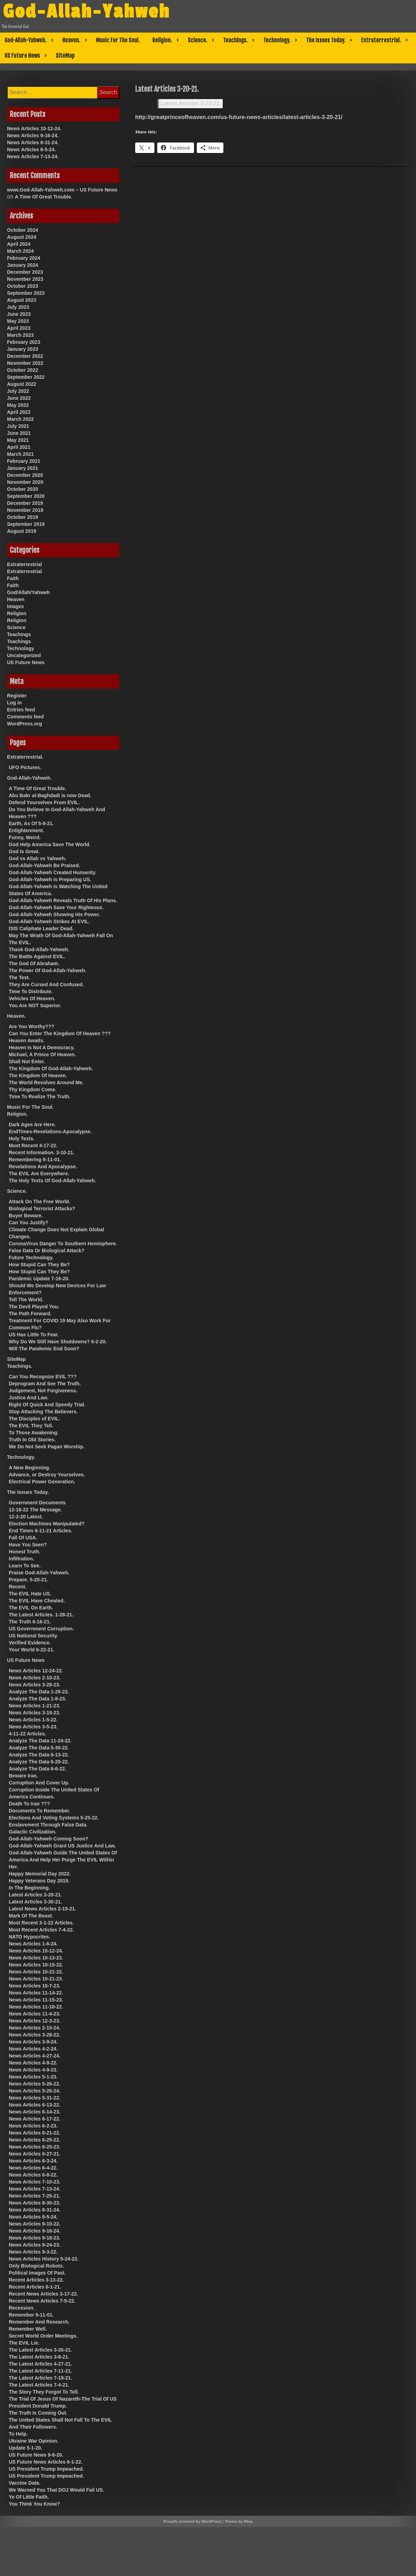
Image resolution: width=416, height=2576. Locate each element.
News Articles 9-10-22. (34, 2224)
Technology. (276, 40)
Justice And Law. (28, 1397)
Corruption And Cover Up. (39, 1782)
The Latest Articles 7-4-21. (39, 2385)
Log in (14, 702)
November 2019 (25, 510)
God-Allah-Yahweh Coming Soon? (48, 1839)
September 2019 (25, 524)
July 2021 (18, 426)
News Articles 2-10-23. (34, 1677)
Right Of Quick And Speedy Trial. (47, 1404)
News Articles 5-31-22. (34, 2098)
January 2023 (22, 349)
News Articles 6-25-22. (34, 2140)
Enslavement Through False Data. (48, 1824)
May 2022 (18, 405)
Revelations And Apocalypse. (43, 1166)
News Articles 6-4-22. (33, 2168)
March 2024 (20, 251)
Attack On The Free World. (39, 1201)
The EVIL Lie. (24, 2343)
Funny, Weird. (25, 837)
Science (16, 627)
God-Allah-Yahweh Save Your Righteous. (56, 907)
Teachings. (235, 40)
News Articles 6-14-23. (34, 2112)
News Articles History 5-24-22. (43, 2259)
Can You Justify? (28, 1222)
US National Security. (33, 1635)
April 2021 (18, 447)
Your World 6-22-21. (31, 1649)
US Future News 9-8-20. (36, 2455)
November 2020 (25, 482)
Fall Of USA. (23, 1537)
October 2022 (22, 370)
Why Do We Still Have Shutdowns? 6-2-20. (58, 1341)
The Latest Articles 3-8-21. (39, 2357)
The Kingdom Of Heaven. (38, 1075)
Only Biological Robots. (36, 2266)
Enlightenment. (26, 830)
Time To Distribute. (31, 991)
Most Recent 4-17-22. (33, 1145)
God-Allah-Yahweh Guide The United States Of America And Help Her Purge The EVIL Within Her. (63, 1860)
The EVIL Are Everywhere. (39, 1173)
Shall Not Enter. (27, 1061)
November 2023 (25, 279)
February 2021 (23, 461)
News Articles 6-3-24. (33, 2161)
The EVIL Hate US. (30, 1593)
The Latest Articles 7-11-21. (40, 2371)
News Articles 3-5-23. (33, 1726)
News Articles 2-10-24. (34, 2028)
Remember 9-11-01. (31, 2315)
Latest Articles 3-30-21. (35, 1902)
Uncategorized (24, 655)
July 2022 (18, 391)
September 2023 (25, 293)
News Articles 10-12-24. (34, 128)
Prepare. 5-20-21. (28, 1579)
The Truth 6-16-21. (30, 1621)
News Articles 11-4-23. (34, 2014)
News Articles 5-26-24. (34, 2091)
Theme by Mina (238, 2521)
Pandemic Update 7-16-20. (39, 1278)
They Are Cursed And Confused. (46, 984)
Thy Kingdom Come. (32, 1089)
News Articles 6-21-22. (34, 2133)
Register (17, 695)
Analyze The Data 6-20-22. (39, 1761)
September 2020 (25, 496)
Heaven (16, 599)
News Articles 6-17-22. (34, 2119)
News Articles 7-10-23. (34, 2182)
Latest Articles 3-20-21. (190, 103)
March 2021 (20, 454)
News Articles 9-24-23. (34, 2245)
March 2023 (20, 335)
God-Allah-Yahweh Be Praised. (44, 865)
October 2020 (22, 489)
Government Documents (37, 1502)
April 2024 (18, 244)
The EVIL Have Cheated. (37, 1600)
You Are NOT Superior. (35, 1005)
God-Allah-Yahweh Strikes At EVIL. (49, 921)
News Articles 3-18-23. (34, 1712)
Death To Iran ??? (29, 1803)
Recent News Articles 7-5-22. (42, 2301)
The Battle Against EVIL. (37, 956)
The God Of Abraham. (34, 963)
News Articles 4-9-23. (33, 2070)
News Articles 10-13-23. (36, 1958)
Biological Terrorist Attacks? (42, 1208)
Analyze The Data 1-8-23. (37, 1698)
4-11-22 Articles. (27, 1733)
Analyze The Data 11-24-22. (40, 1740)
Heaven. (71, 40)
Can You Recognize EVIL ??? (43, 1376)
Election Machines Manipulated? (46, 1523)
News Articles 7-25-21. (34, 2196)
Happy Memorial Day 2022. (40, 1874)
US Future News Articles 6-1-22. (45, 2462)
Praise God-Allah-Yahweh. (39, 1572)
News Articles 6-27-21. (34, 2154)
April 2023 (18, 328)
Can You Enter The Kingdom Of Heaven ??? (60, 1033)
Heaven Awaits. (26, 1040)
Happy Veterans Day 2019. (39, 1881)
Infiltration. (21, 1558)
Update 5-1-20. (25, 2448)
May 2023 (18, 321)
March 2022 (20, 419)
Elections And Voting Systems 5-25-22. (54, 1817)
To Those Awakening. (33, 1432)
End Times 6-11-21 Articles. (40, 1530)
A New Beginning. (29, 1467)
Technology (20, 648)
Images (15, 606)
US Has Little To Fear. (34, 1334)
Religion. (162, 40)
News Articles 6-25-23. (34, 2147)
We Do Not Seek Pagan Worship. (47, 1446)
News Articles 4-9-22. (33, 2063)
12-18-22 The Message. (35, 1509)
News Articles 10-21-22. (36, 1972)
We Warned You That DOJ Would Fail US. (56, 2490)
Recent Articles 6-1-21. (35, 2287)
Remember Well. (28, 2329)
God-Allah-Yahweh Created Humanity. (52, 872)
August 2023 (21, 300)
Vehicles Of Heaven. (32, 998)
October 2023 (22, 286)
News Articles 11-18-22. (36, 2007)
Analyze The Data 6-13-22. (39, 1754)
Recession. (22, 2308)
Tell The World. (26, 1299)
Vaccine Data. (24, 2483)
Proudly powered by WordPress (193, 2521)
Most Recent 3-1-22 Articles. (41, 1923)
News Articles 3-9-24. (33, 2042)
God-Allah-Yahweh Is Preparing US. (50, 879)
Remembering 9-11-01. (35, 1159)
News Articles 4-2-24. (33, 2049)
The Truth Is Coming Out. (38, 2413)
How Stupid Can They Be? (39, 1264)
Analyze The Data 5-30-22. (39, 1747)
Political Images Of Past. (37, 2273)
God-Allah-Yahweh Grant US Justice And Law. (62, 1846)
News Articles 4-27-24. (34, 2056)
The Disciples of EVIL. (34, 1418)
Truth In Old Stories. (32, 1439)
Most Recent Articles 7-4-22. (41, 1930)
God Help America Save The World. (49, 844)
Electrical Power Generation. (42, 1481)
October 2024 (22, 230)
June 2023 (19, 314)
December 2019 (25, 503)
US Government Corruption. (41, 1628)
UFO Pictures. (25, 767)
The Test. (19, 977)
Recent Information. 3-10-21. (42, 1152)
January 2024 (22, 265)
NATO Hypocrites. (29, 1937)
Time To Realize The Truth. (39, 1096)
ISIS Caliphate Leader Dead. (41, 928)
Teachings (19, 634)
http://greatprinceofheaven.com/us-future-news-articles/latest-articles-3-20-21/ (238, 117)
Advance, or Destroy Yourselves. (47, 1474)
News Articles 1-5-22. (33, 1719)
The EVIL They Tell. (31, 1425)
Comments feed (25, 716)
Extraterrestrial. (381, 40)
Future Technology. (31, 1257)
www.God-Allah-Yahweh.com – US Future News (62, 190)
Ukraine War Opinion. (33, 2441)
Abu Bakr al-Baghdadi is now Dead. (50, 795)
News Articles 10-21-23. (36, 1979)
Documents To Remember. (39, 1810)
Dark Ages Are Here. (32, 1124)
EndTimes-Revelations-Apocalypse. (50, 1131)
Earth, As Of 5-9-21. (31, 823)
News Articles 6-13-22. (34, 2105)
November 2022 (25, 363)
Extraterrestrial (24, 564)
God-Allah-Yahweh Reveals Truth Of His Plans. (63, 900)
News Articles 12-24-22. (36, 1670)
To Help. (18, 2434)
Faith (13, 578)
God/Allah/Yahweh (28, 592)
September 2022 (25, 377)
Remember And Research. (39, 2322)
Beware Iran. (23, 1775)
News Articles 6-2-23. (33, 2126)
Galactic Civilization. (32, 1831)
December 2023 (25, 272)
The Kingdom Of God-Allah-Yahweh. (51, 1068)
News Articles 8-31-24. (32, 142)
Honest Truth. (24, 1551)
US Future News (22, 55)
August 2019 (21, 531)
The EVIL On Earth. (31, 1607)
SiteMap (65, 55)
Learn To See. (25, 1565)
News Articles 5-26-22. (34, 2084)
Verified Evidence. (30, 1642)
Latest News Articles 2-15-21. (42, 1909)
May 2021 (18, 440)
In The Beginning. (29, 1888)
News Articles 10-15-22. (36, 1965)
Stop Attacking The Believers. (43, 1411)
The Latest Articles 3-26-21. (40, 2350)
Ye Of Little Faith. (29, 2497)
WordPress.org (24, 723)
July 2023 (18, 307)
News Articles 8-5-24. (31, 149)
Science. (197, 40)
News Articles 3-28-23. (34, 1684)
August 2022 (21, 384)
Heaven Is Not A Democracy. (42, 1047)
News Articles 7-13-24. (32, 156)
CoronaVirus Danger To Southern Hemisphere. (63, 1243)
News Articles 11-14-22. (36, 1993)
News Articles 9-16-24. (32, 135)
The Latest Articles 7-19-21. (40, 2378)
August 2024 (21, 237)
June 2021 (19, 433)
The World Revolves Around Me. (46, 1082)
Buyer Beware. (26, 1215)
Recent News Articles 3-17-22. (43, 2294)
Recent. (18, 1586)
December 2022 (25, 356)
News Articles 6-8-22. (33, 2175)
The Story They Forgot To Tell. (44, 2392)
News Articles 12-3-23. (34, 2021)
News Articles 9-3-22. (33, 2252)
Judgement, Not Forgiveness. (43, 1390)
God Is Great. (24, 851)
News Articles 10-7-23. (34, 1986)
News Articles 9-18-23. (34, 2238)
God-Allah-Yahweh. (26, 40)
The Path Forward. (30, 1313)
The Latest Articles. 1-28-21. (41, 1614)
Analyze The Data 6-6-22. (37, 1768)
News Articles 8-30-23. (34, 2203)
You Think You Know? (34, 2504)
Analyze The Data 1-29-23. (39, 1691)
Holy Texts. (22, 1138)
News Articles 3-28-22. (34, 2035)
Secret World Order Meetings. (43, 2336)
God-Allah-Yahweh (87, 11)
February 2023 (23, 342)
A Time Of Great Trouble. (43, 197)
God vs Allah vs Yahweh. (37, 858)
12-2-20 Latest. (26, 1516)
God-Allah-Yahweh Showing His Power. (54, 914)
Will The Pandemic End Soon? (44, 1348)
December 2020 (25, 475)
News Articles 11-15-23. (36, 2000)
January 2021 (22, 468)
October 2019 (22, 517)
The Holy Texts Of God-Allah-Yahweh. (52, 1180)
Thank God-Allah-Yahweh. (39, 949)
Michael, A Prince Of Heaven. (42, 1054)
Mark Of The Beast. (31, 1916)
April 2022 (18, 412)
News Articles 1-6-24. (33, 1944)
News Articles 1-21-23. (34, 1705)
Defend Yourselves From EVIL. (44, 802)
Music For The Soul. (118, 40)
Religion (16, 613)
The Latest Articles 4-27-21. (40, 2364)
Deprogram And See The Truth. (45, 1383)
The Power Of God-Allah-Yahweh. (47, 970)
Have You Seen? (28, 1544)
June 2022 (19, 398)
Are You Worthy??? (31, 1026)
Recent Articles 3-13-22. (36, 2280)
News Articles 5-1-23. (33, 2077)
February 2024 (23, 258)
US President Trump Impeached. (46, 2469)
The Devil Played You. (34, 1306)
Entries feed (21, 709)
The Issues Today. (325, 40)
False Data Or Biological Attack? (46, 1250)
